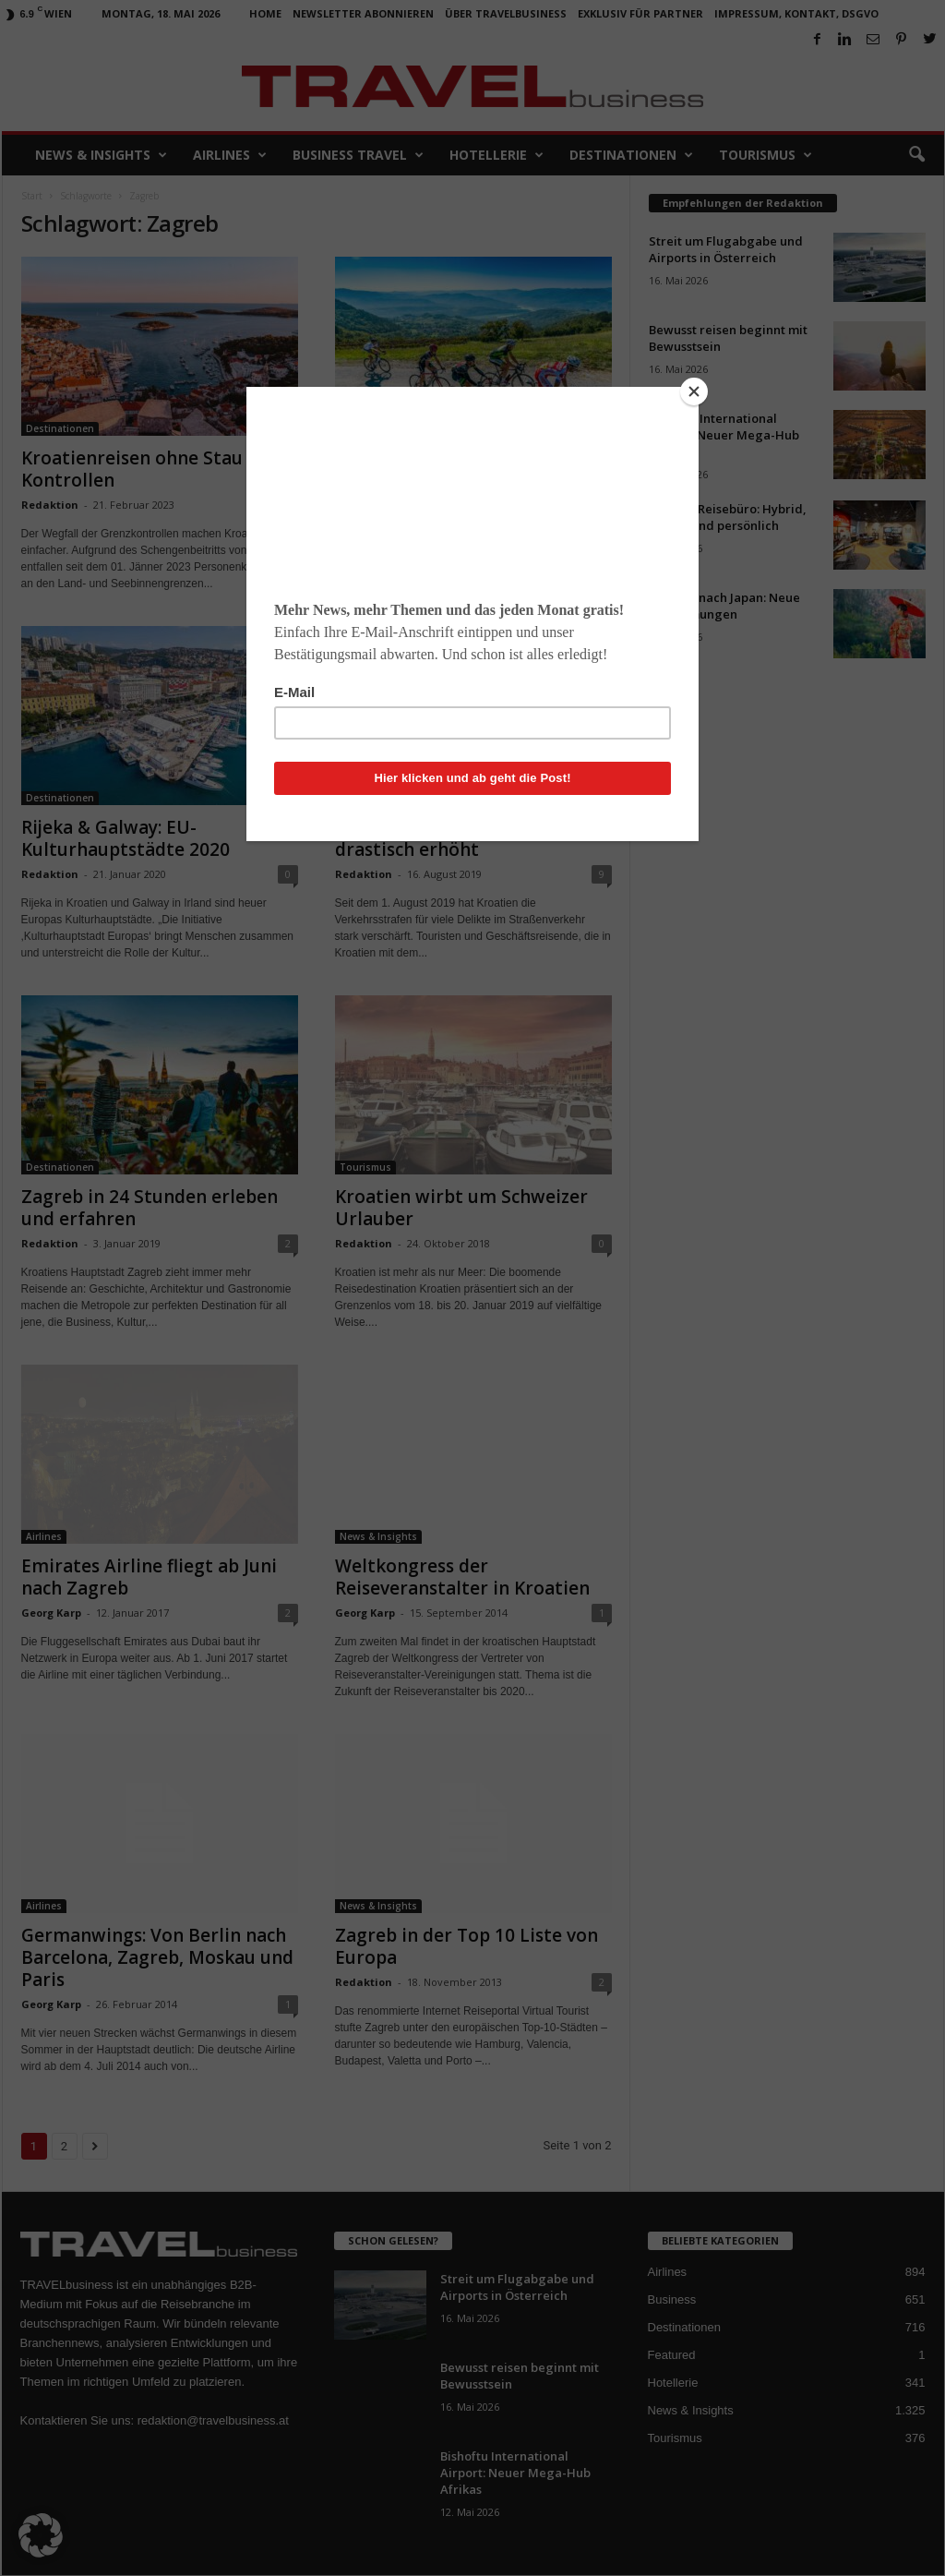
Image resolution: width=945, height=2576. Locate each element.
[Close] (694, 391)
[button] (40, 2535)
